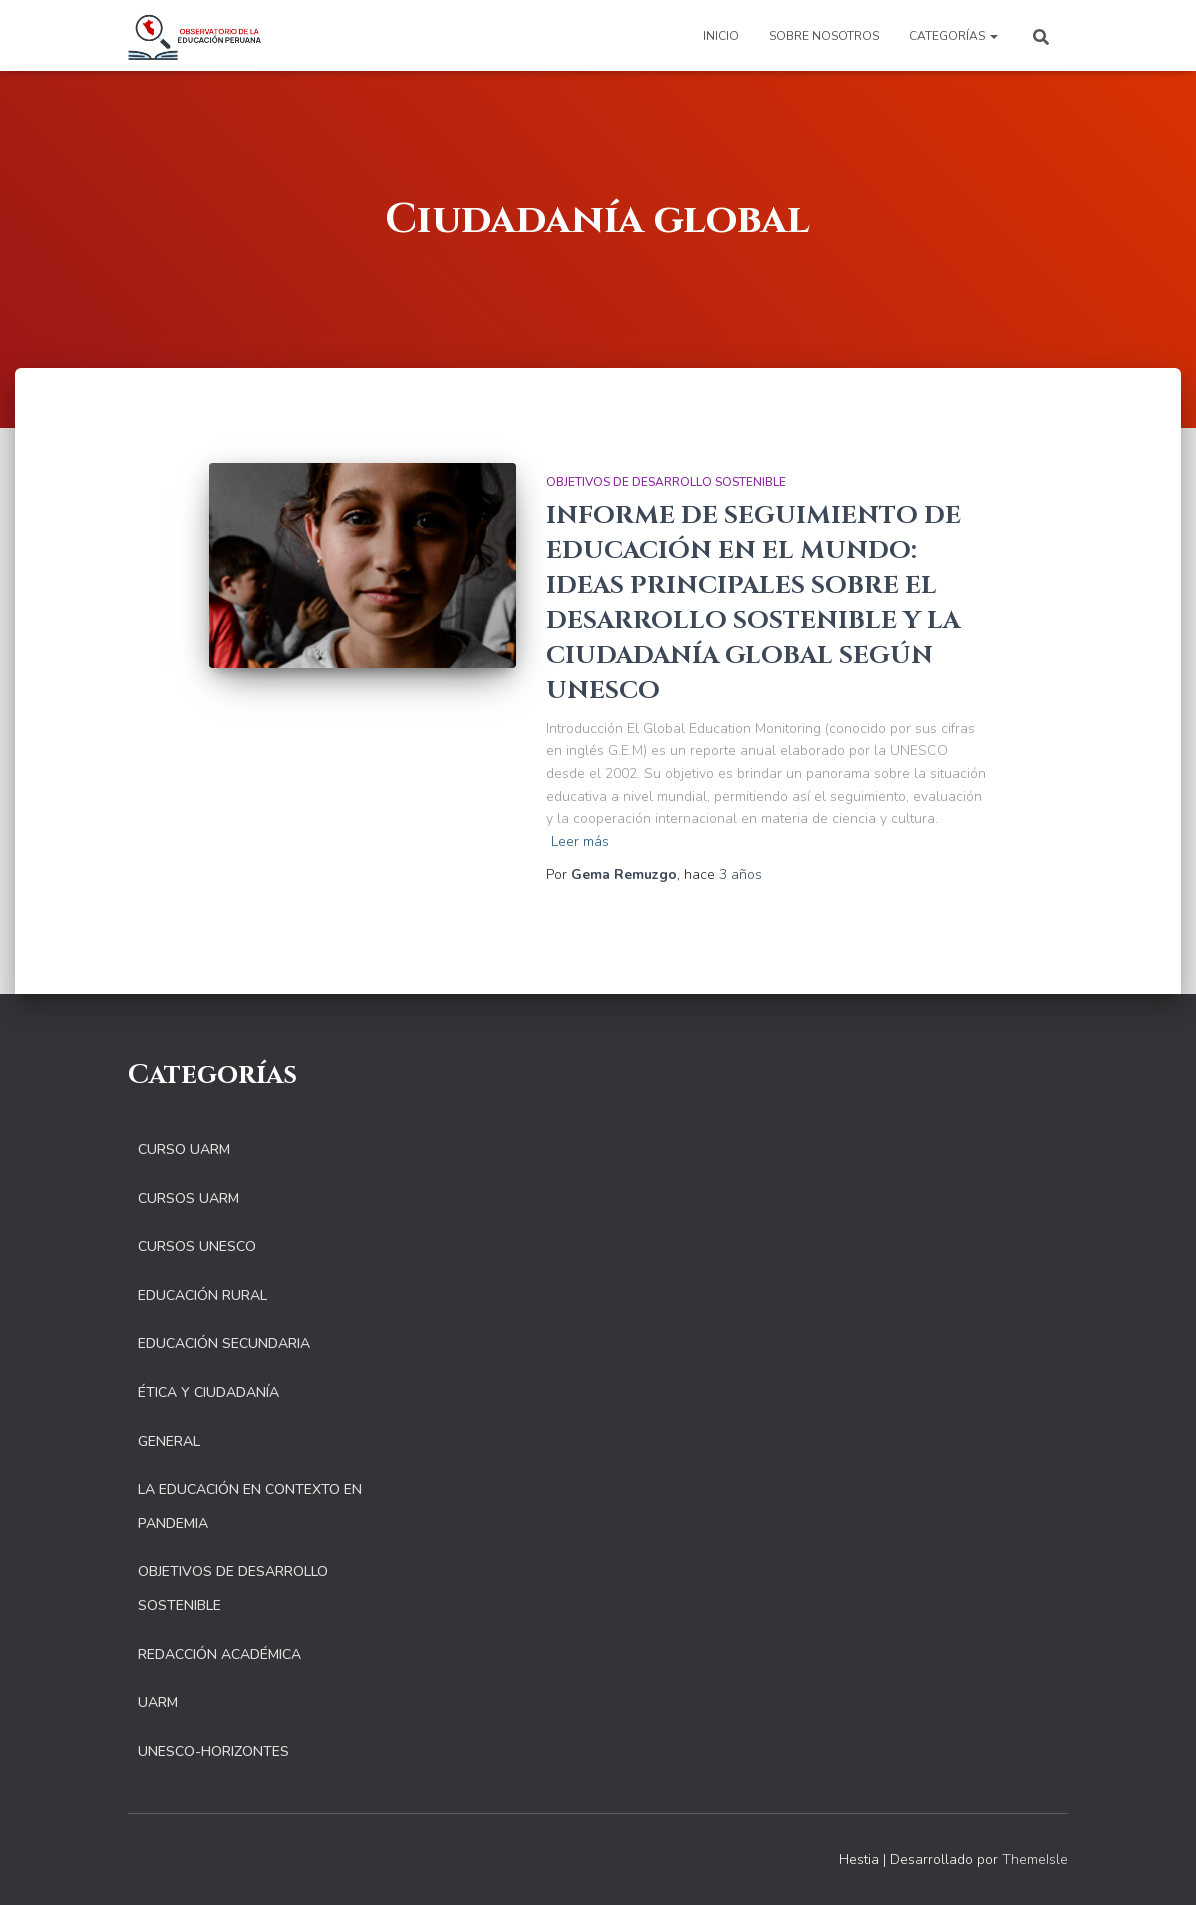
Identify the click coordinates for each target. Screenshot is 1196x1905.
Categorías (953, 36)
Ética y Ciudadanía (208, 1392)
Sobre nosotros (824, 36)
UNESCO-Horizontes (213, 1751)
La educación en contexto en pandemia (250, 1506)
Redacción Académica (219, 1654)
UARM (158, 1702)
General (169, 1441)
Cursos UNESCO (197, 1246)
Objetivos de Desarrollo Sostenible (666, 482)
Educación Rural (202, 1295)
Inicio (721, 36)
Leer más (580, 841)
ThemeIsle (1035, 1859)
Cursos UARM (188, 1198)
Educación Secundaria (224, 1343)
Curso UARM (184, 1149)
